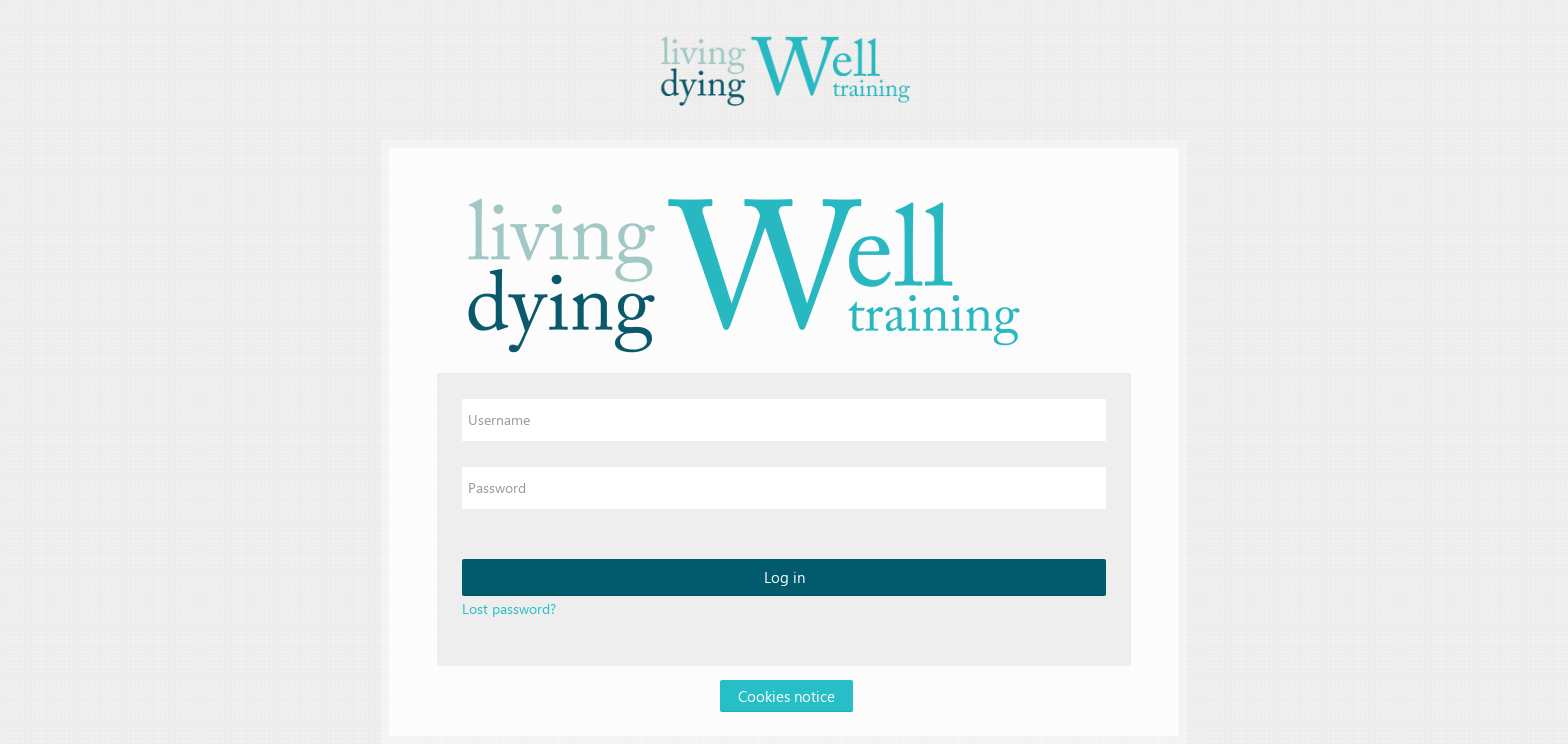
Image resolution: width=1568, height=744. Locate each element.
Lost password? (509, 608)
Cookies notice (786, 696)
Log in (784, 577)
